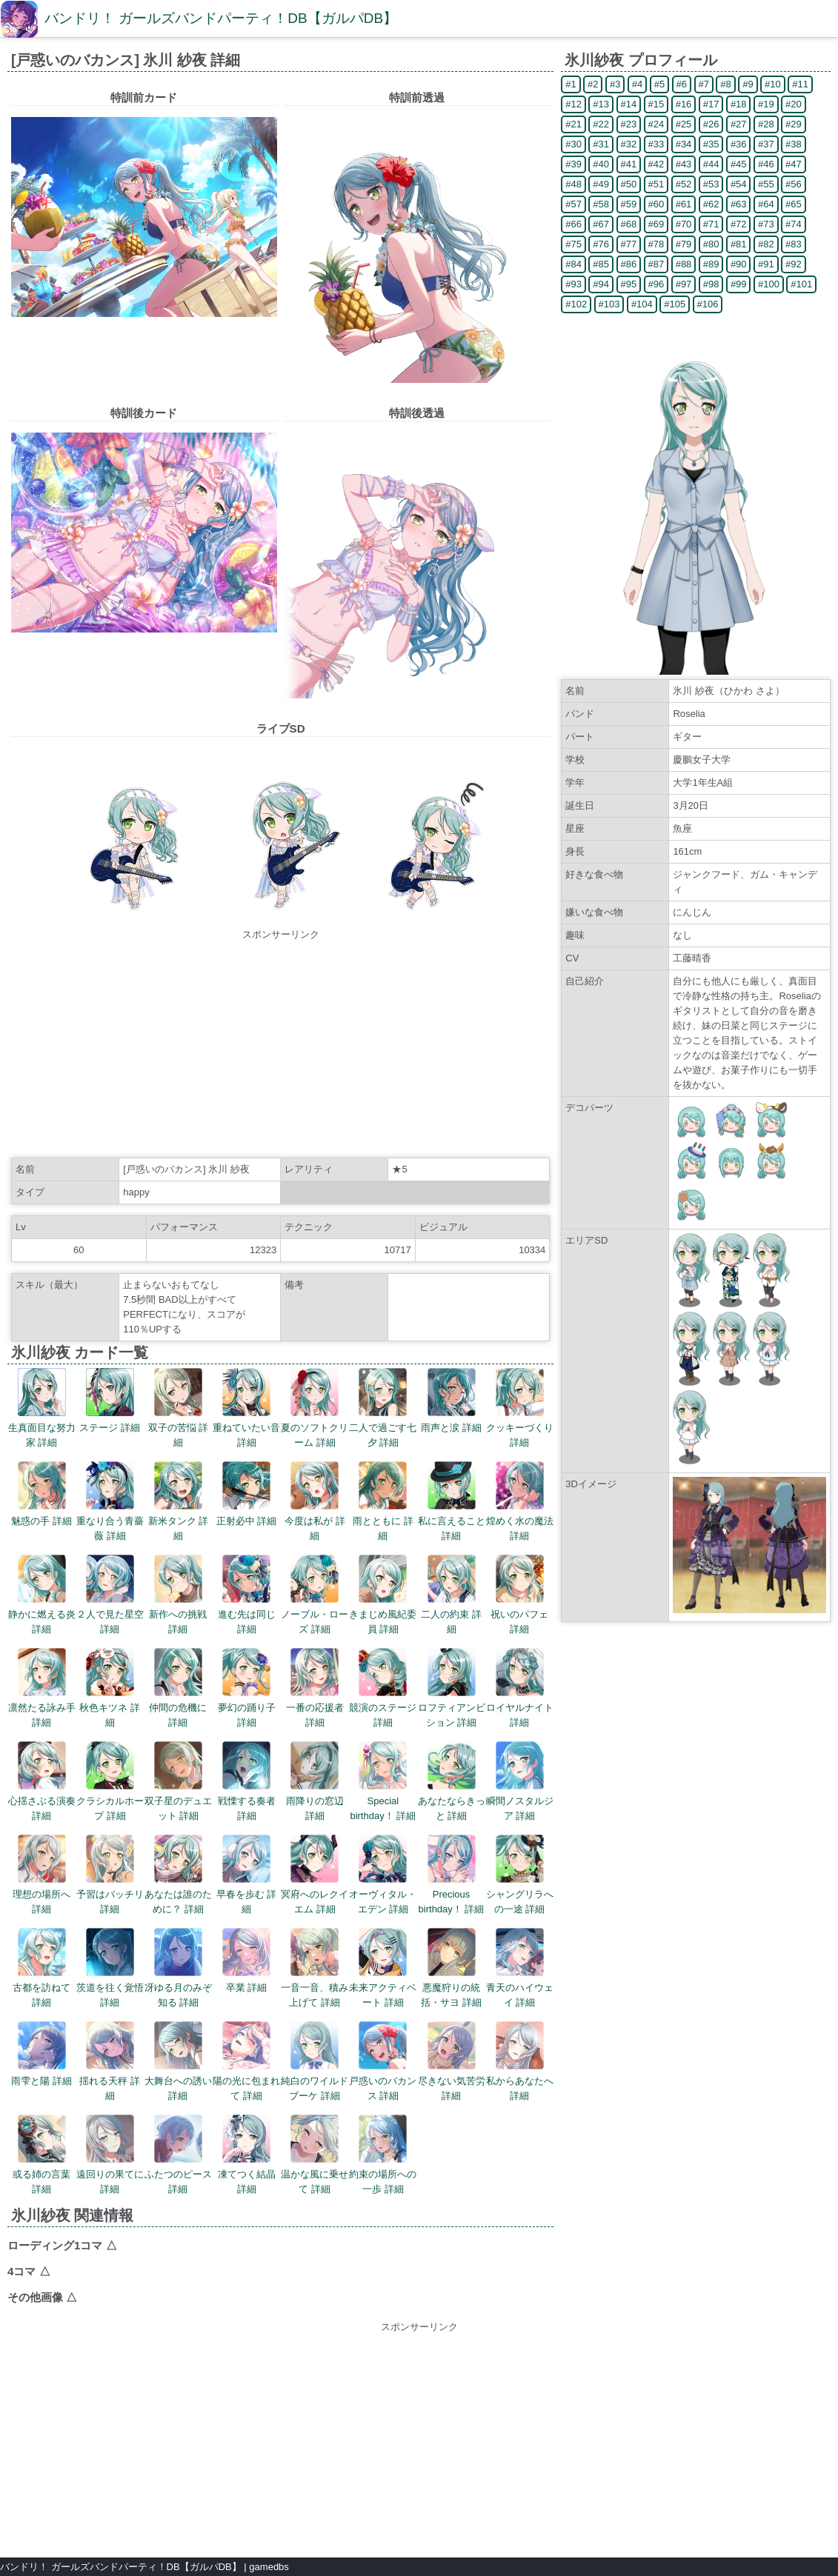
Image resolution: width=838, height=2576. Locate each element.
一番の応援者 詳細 (315, 1688)
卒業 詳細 (246, 1960)
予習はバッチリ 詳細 (110, 1875)
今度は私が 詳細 (315, 1501)
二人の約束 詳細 (451, 1595)
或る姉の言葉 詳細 (41, 2155)
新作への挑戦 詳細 (178, 1595)
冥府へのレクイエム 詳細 (314, 1875)
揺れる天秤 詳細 (109, 2061)
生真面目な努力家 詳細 (42, 1408)
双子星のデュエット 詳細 (178, 1781)
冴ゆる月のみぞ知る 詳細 (178, 1968)
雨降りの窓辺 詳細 (315, 1781)
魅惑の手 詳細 (41, 1493)
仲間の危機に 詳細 (178, 1688)
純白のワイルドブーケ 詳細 (314, 2061)
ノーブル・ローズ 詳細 (314, 1595)
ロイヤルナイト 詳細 (519, 1688)
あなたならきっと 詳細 (451, 1781)
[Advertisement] (280, 1045)
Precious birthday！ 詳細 (452, 1875)
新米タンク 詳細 (178, 1501)
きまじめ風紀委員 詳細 (382, 1595)
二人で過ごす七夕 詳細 (382, 1408)
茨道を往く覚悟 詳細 (110, 1968)
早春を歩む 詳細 (246, 1875)
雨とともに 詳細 (383, 1501)
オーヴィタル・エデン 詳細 (382, 1875)
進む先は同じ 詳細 (247, 1595)
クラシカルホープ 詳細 (110, 1781)
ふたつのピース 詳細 (178, 2155)
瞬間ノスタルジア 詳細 (519, 1781)
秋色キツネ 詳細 (109, 1688)
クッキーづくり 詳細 (519, 1408)
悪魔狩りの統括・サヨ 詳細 (451, 1968)
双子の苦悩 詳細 (178, 1408)
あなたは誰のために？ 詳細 (178, 1875)
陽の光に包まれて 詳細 (246, 2061)
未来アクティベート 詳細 (382, 1968)
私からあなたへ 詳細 (519, 2061)
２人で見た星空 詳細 (110, 1595)
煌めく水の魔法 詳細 (519, 1501)
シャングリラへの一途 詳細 (519, 1875)
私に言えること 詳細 (451, 1501)
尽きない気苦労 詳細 (451, 2061)
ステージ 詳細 (109, 1400)
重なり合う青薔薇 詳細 (110, 1501)
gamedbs (268, 2566)
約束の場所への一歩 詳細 (382, 2155)
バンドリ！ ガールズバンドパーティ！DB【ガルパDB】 (220, 18)
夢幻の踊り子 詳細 (247, 1688)
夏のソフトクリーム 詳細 (314, 1408)
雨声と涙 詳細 (451, 1400)
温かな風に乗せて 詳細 (314, 2155)
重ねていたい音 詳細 (246, 1408)
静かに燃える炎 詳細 (42, 1595)
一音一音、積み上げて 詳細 (314, 1968)
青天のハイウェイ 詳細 (519, 1968)
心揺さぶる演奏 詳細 (42, 1781)
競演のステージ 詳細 (382, 1688)
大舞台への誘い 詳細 (178, 2061)
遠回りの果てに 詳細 (110, 2155)
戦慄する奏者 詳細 (247, 1781)
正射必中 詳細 (246, 1493)
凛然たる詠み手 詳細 (42, 1688)
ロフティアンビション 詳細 (451, 1688)
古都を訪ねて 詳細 (41, 1968)
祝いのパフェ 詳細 (519, 1595)
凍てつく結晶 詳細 (247, 2155)
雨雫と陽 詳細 (41, 2053)
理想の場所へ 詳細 (41, 1875)
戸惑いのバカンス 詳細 (382, 2061)
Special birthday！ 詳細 (383, 1781)
